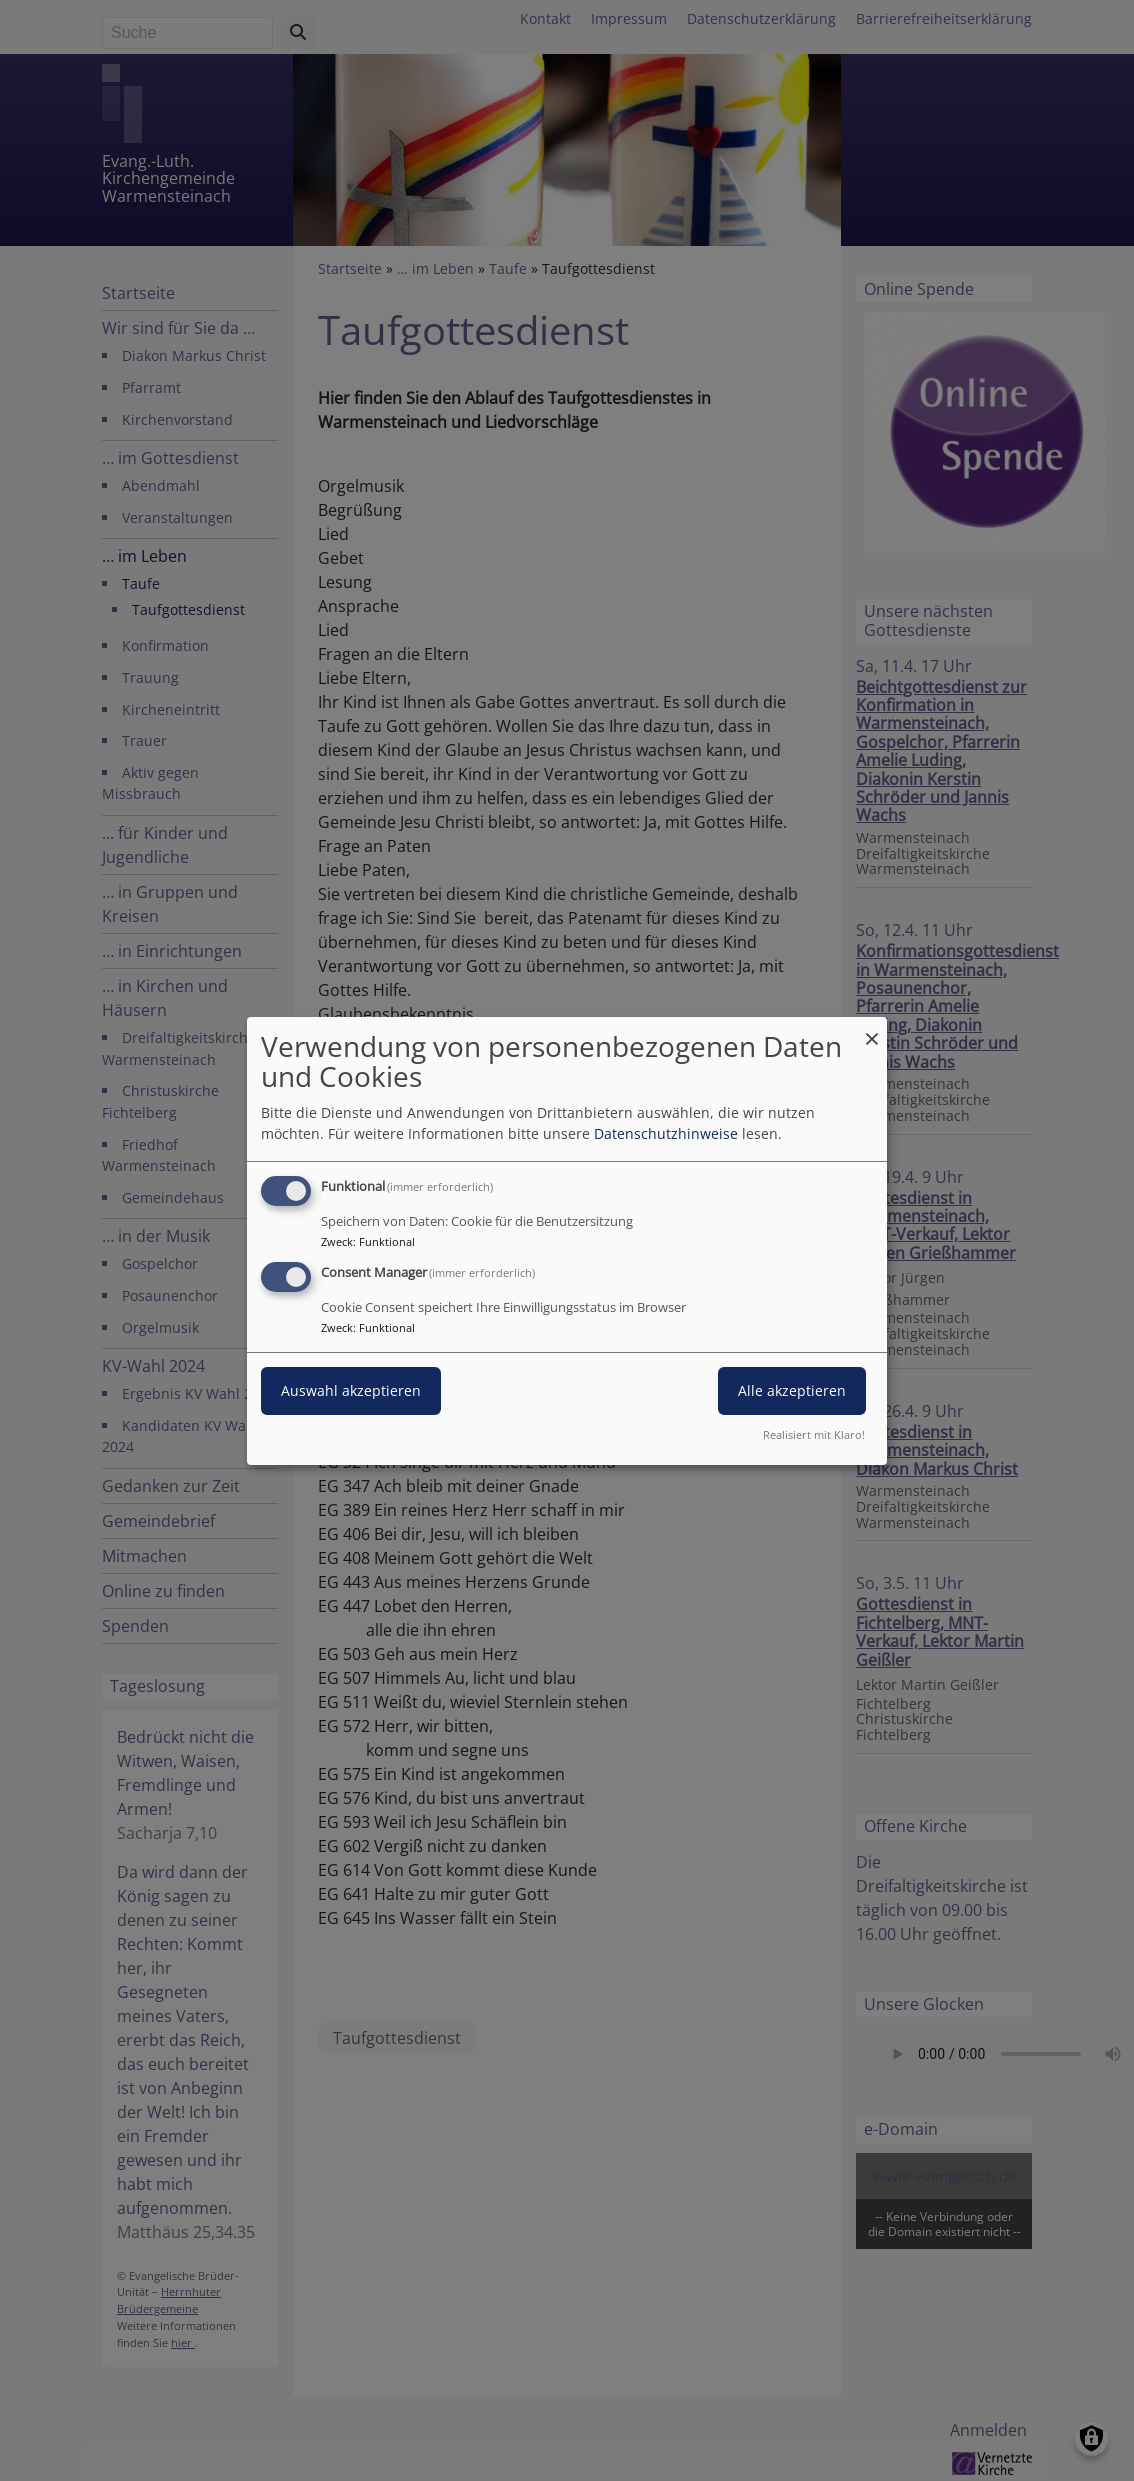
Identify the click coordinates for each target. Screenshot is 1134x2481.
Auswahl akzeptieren (351, 1390)
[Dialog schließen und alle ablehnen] (872, 1028)
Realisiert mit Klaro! (814, 1434)
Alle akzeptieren (792, 1390)
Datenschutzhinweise (666, 1133)
